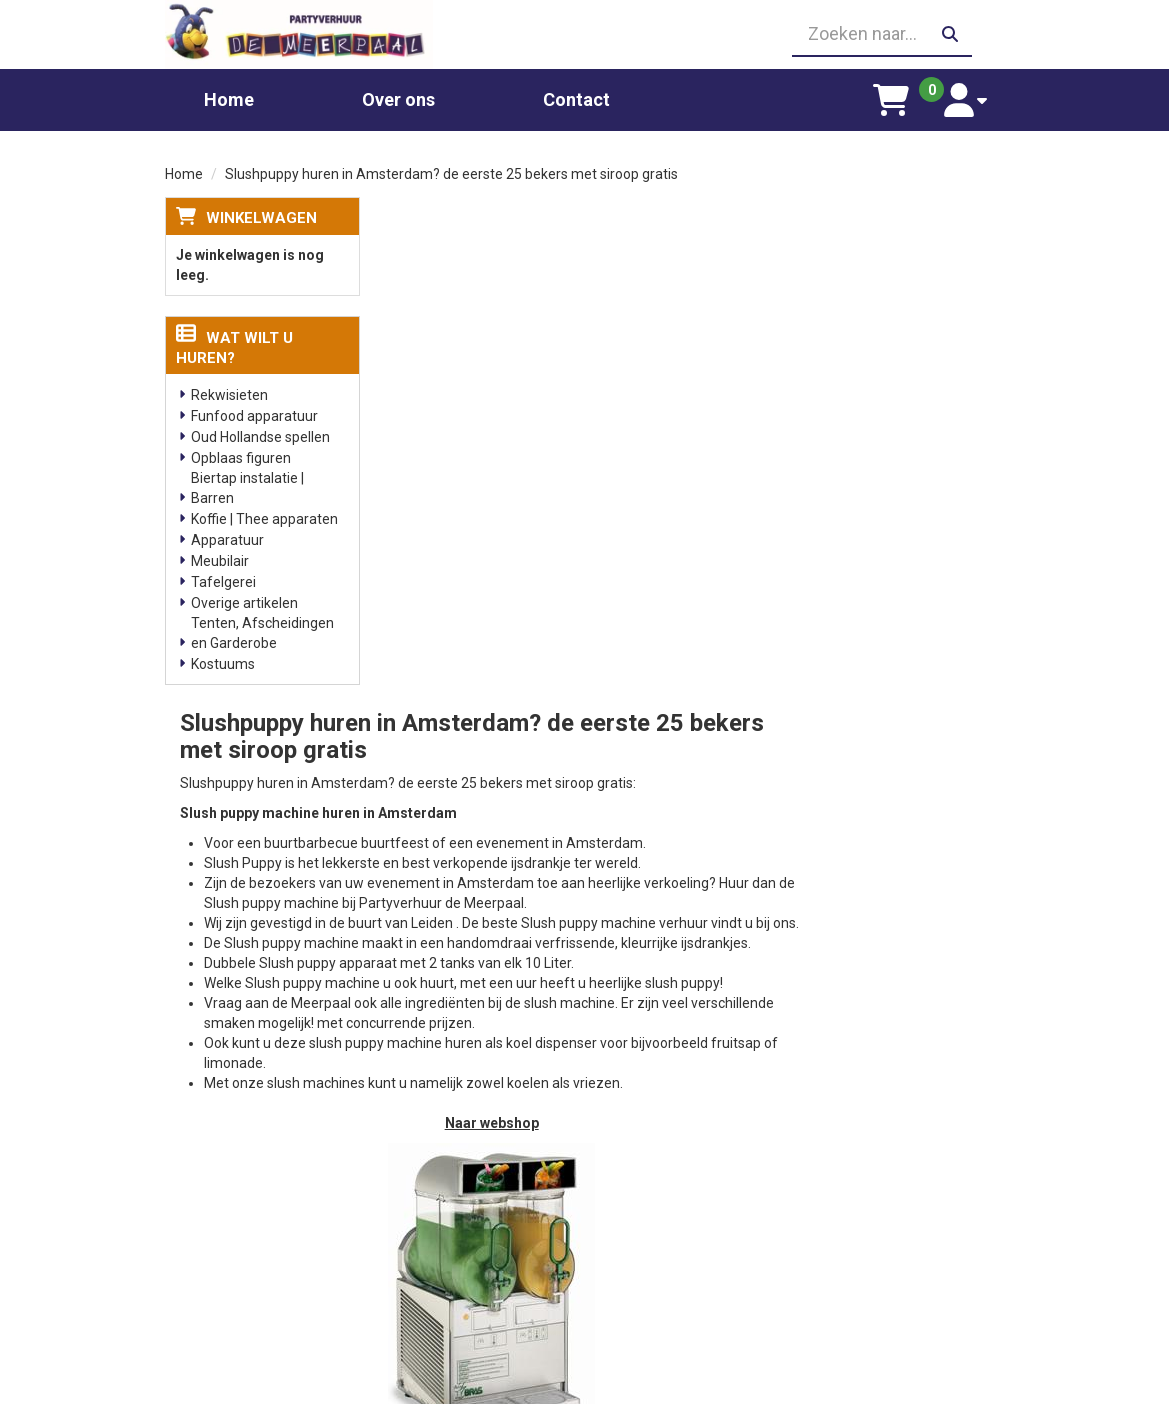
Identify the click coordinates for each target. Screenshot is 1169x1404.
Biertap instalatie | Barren (247, 486)
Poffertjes (427, 1323)
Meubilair (220, 559)
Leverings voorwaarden (904, 1123)
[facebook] (986, 1387)
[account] (970, 98)
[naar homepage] (295, 33)
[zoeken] (950, 33)
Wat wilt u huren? (234, 346)
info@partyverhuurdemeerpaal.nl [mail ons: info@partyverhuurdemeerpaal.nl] (274, 1234)
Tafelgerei (223, 580)
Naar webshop (697, 632)
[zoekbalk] (873, 33)
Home (229, 97)
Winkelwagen (261, 215)
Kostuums (223, 662)
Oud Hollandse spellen (260, 435)
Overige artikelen (244, 601)
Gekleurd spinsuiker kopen (477, 1223)
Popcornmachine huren (469, 1183)
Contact (576, 97)
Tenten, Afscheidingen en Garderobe (262, 631)
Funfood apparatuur (254, 414)
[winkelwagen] (900, 98)
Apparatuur (227, 538)
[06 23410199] (584, 33)
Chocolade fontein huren (473, 1123)
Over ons (398, 97)
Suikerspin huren (448, 1203)
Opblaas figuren (241, 456)
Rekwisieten (229, 393)
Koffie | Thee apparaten (264, 517)
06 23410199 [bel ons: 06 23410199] (235, 1200)
